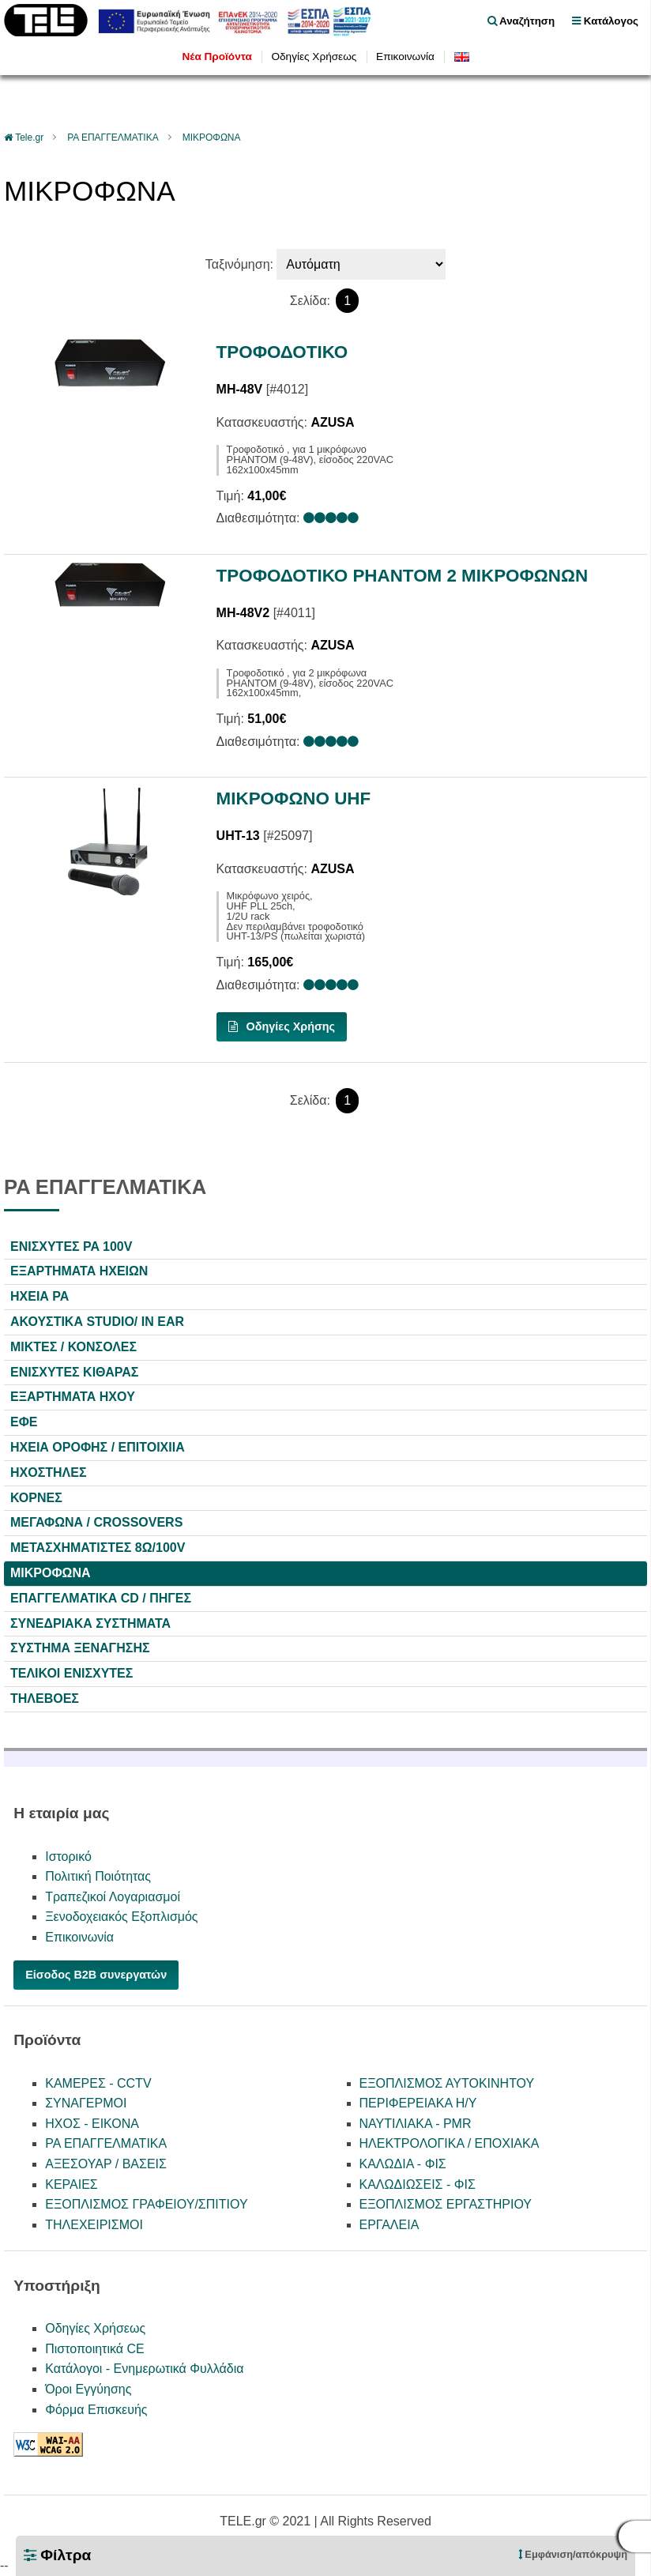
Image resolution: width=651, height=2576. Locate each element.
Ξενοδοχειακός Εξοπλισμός (121, 1916)
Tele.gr (29, 137)
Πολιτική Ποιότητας (98, 1876)
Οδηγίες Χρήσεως (313, 56)
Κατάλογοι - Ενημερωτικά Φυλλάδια (144, 2368)
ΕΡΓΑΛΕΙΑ (389, 2224)
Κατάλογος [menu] (605, 21)
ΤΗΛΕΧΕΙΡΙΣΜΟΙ (94, 2224)
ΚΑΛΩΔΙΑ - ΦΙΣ (402, 2164)
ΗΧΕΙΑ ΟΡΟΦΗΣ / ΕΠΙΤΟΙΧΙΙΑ (97, 1447)
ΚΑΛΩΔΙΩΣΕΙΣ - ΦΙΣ (417, 2184)
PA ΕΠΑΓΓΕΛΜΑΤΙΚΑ (112, 137)
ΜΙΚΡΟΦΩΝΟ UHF (293, 798)
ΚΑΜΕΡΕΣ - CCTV (98, 2083)
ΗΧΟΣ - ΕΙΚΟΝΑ (92, 2123)
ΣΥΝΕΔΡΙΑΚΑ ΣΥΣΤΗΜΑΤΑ (90, 1623)
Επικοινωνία (405, 56)
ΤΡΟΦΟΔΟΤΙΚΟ (282, 352)
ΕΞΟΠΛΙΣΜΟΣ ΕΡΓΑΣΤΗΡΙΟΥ (445, 2204)
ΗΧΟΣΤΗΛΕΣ (48, 1472)
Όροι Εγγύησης (88, 2389)
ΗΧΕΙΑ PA (39, 1296)
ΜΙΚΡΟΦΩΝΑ (212, 137)
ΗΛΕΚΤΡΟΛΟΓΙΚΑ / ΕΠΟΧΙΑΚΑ (449, 2143)
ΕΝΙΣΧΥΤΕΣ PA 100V (71, 1246)
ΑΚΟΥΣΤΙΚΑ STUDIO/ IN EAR (97, 1321)
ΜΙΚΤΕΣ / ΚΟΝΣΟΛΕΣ (73, 1347)
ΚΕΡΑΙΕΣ (71, 2184)
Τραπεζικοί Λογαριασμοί (112, 1897)
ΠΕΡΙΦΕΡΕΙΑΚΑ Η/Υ (418, 2103)
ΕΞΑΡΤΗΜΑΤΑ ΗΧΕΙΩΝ (79, 1271)
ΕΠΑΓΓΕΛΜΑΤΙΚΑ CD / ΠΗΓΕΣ (100, 1598)
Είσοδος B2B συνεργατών (96, 1974)
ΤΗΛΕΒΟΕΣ (44, 1698)
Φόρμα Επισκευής (96, 2409)
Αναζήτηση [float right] (521, 21)
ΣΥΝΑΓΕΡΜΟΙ (85, 2103)
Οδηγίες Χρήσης (281, 1026)
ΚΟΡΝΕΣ (36, 1498)
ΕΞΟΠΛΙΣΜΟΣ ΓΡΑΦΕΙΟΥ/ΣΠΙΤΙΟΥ (146, 2204)
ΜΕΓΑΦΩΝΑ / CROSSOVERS (96, 1522)
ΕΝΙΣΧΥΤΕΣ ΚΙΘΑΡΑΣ (74, 1372)
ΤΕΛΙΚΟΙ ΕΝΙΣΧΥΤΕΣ (71, 1673)
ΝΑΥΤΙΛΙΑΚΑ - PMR (415, 2123)
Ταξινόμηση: (239, 264)
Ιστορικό (68, 1856)
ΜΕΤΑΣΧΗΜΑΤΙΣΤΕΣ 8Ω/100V (97, 1547)
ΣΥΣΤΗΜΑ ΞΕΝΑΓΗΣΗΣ (80, 1648)
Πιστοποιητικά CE (95, 2349)
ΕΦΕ (23, 1422)
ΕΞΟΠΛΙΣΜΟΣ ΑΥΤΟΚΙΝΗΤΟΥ (447, 2083)
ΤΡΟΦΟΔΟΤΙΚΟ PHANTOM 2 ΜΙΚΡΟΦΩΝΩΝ (402, 576)
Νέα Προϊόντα (216, 56)
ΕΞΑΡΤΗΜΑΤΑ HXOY (72, 1396)
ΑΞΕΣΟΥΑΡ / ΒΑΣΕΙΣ (106, 2164)
